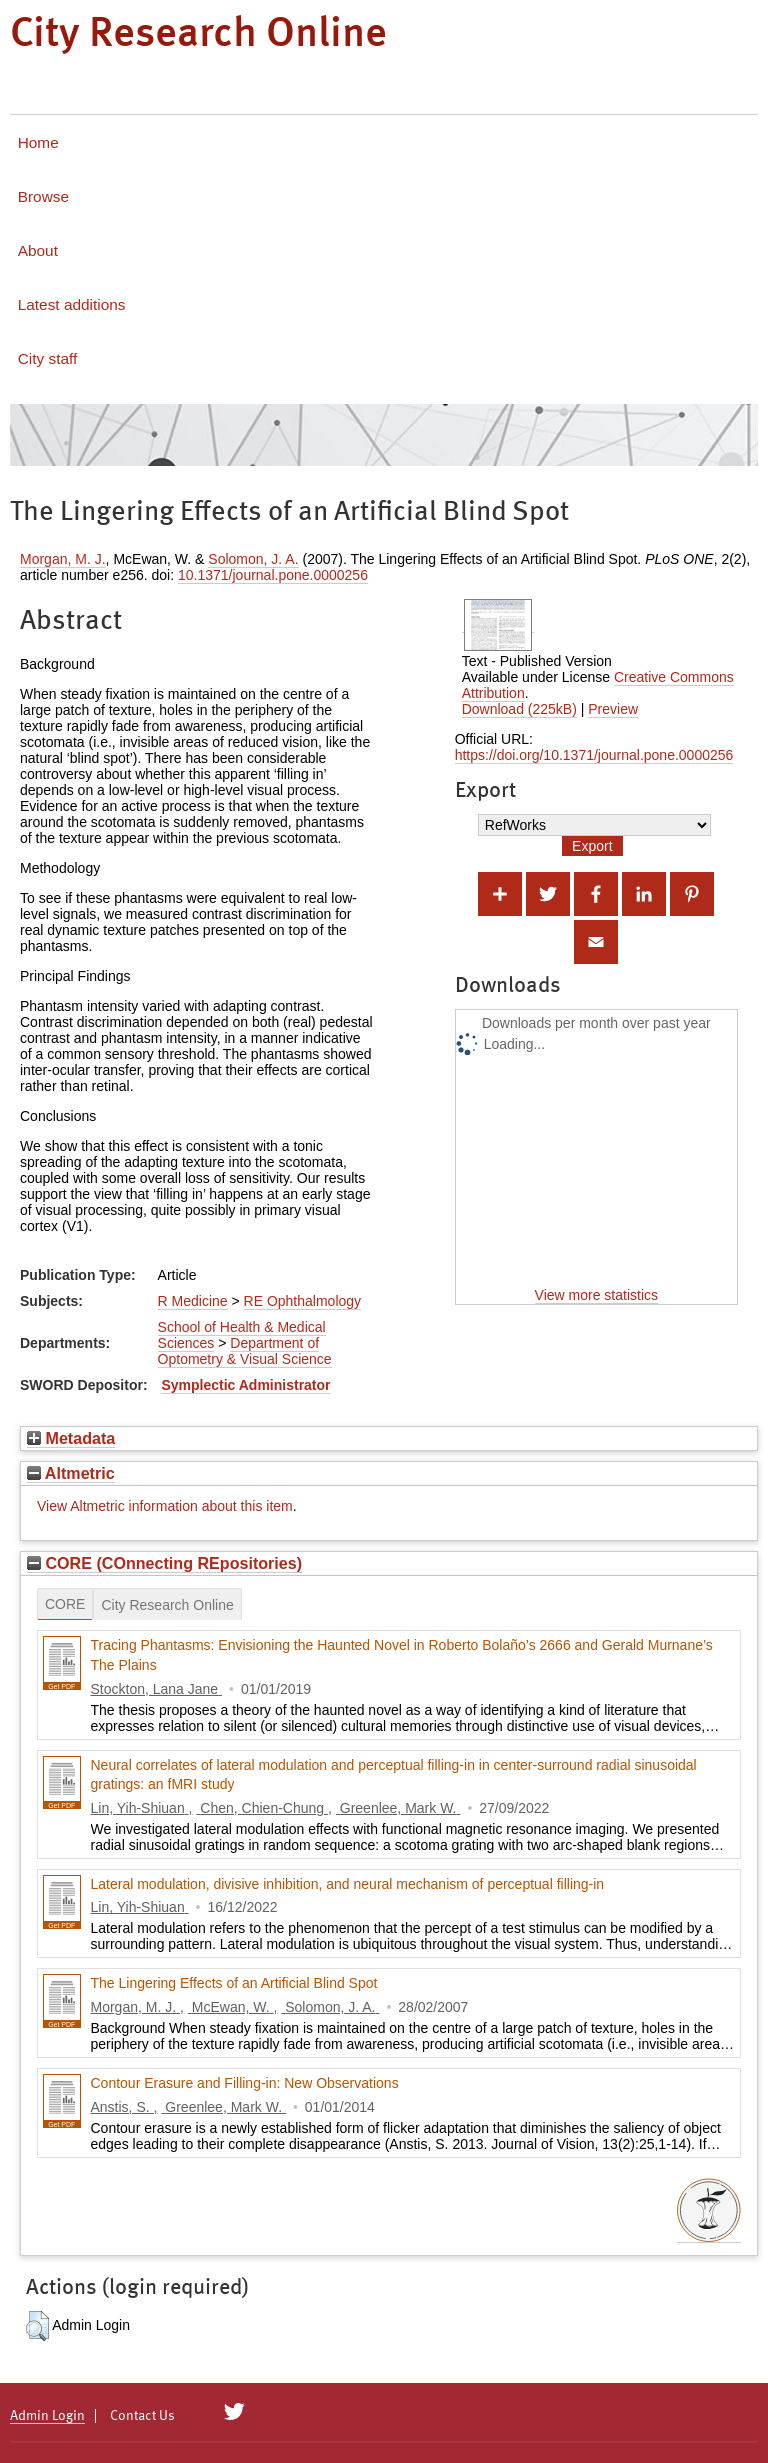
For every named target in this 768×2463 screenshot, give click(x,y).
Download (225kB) (519, 709)
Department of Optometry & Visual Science (245, 1351)
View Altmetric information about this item (165, 1506)
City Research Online (167, 1605)
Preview (613, 709)
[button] (37, 2326)
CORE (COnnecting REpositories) (164, 1563)
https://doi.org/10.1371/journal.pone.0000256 (594, 755)
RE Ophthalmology (303, 1301)
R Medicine (193, 1301)
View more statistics (596, 1295)
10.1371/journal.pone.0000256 (273, 575)
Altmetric (71, 1473)
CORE (65, 1604)
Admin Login (47, 2416)
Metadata (71, 1438)
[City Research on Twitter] (234, 2412)
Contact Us (142, 2416)
